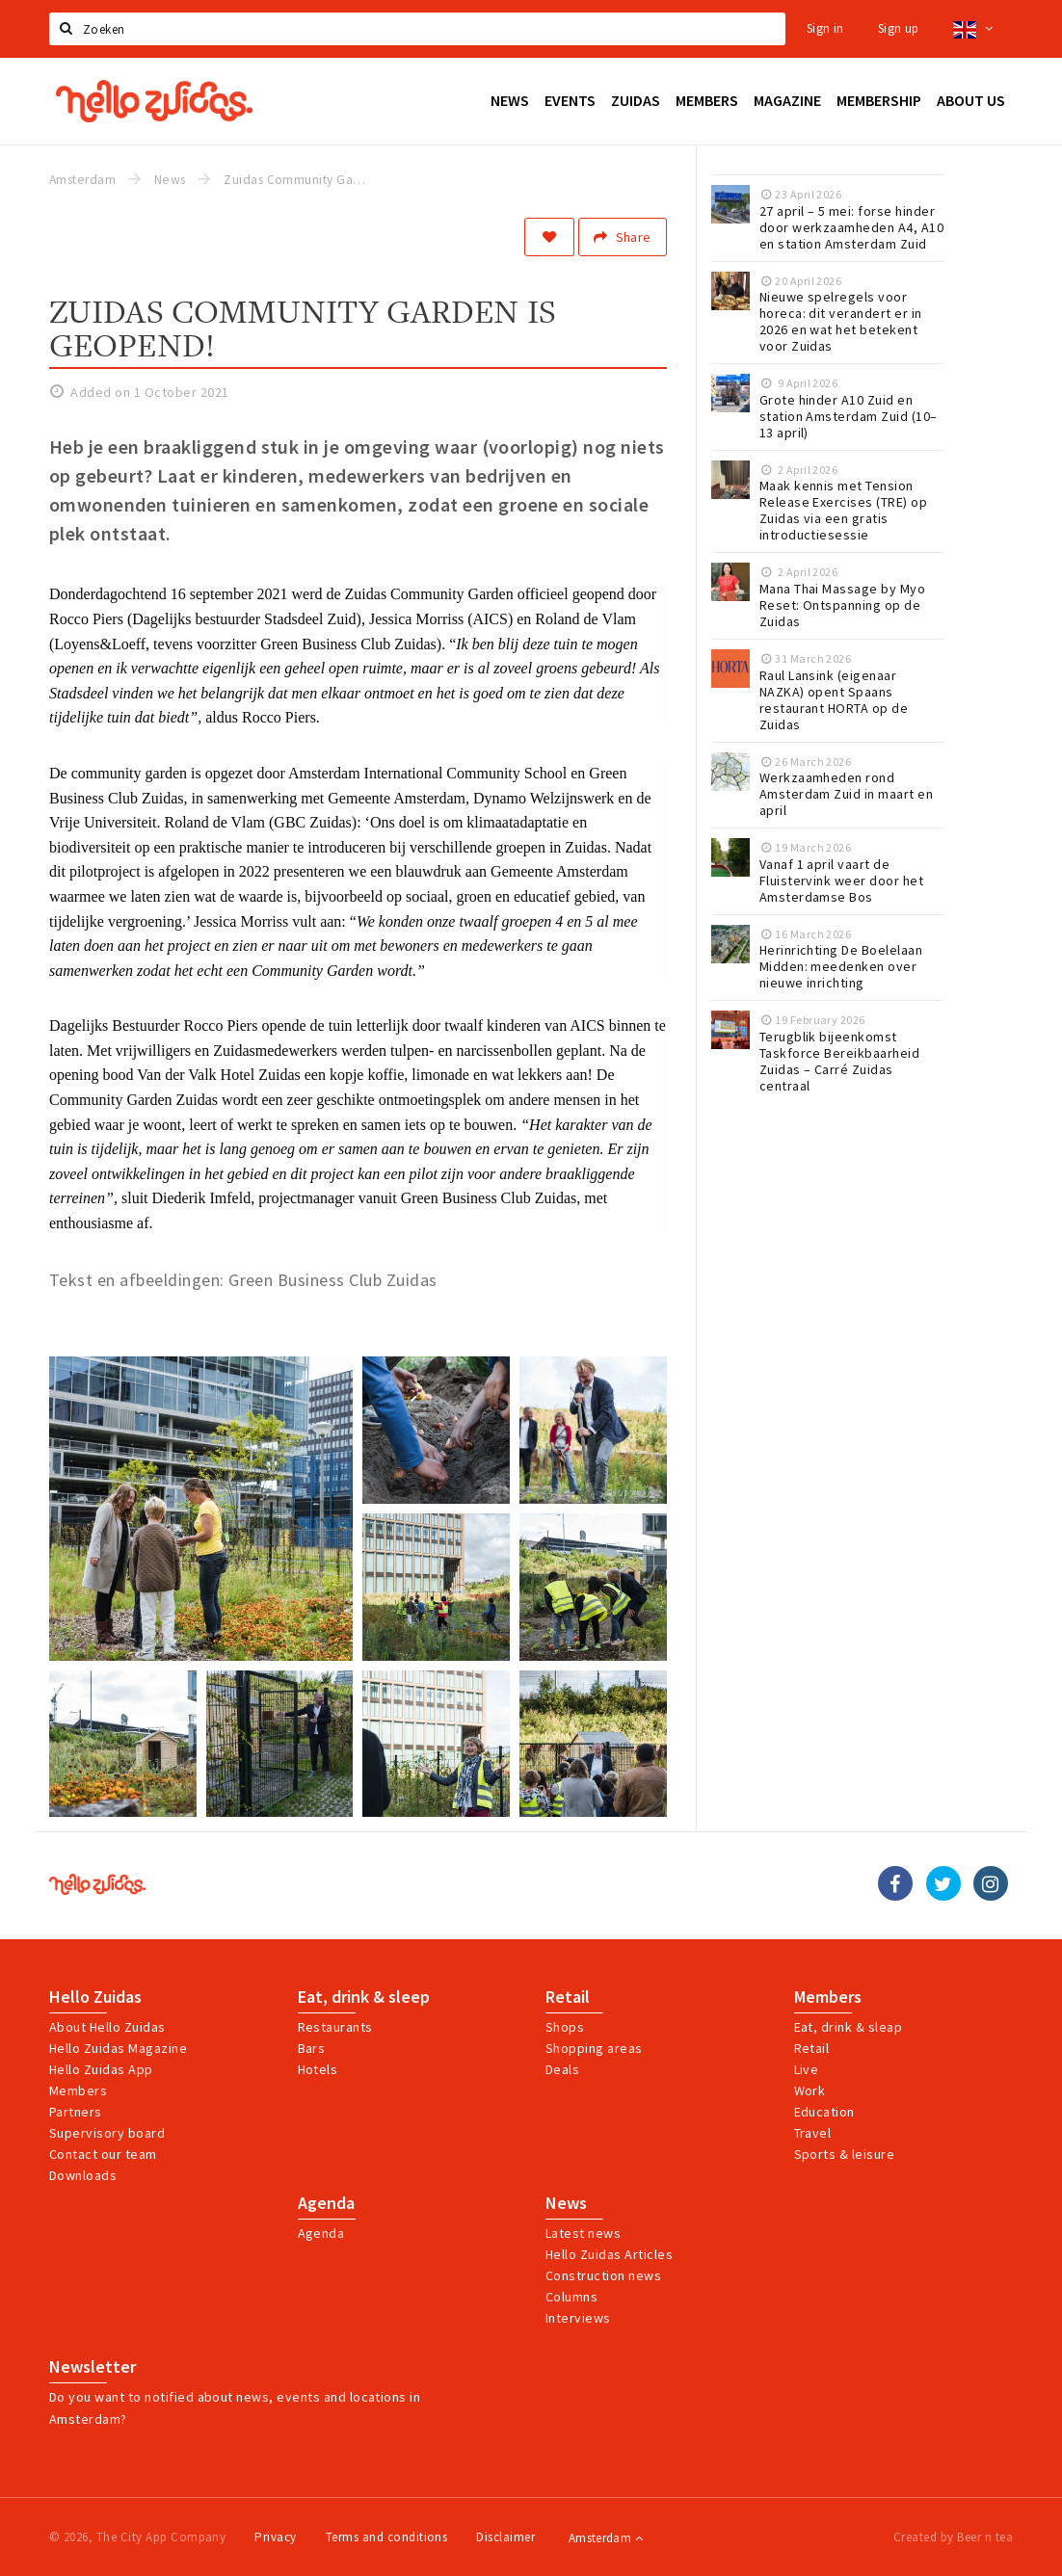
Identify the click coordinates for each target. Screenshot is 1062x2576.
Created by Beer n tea (953, 2537)
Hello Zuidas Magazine (118, 2048)
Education (824, 2111)
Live (806, 2069)
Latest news (583, 2233)
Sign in (825, 28)
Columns (571, 2296)
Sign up (898, 28)
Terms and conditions (387, 2537)
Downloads (83, 2175)
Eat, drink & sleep (364, 1997)
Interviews (578, 2317)
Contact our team (103, 2154)
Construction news (603, 2275)
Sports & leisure (844, 2154)
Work (810, 2090)
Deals (562, 2069)
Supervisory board (107, 2133)
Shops (564, 2027)
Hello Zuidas (95, 1997)
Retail (567, 1997)
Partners (75, 2111)
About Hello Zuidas (107, 2027)
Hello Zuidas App (101, 2069)
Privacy (275, 2537)
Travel (813, 2133)
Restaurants (335, 2027)
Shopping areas (594, 2048)
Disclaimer (505, 2537)
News (566, 2203)
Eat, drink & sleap (848, 2027)
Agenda (326, 2203)
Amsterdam (606, 2538)
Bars (312, 2048)
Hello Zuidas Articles (609, 2254)
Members (78, 2090)
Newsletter (92, 2367)
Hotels (318, 2069)
